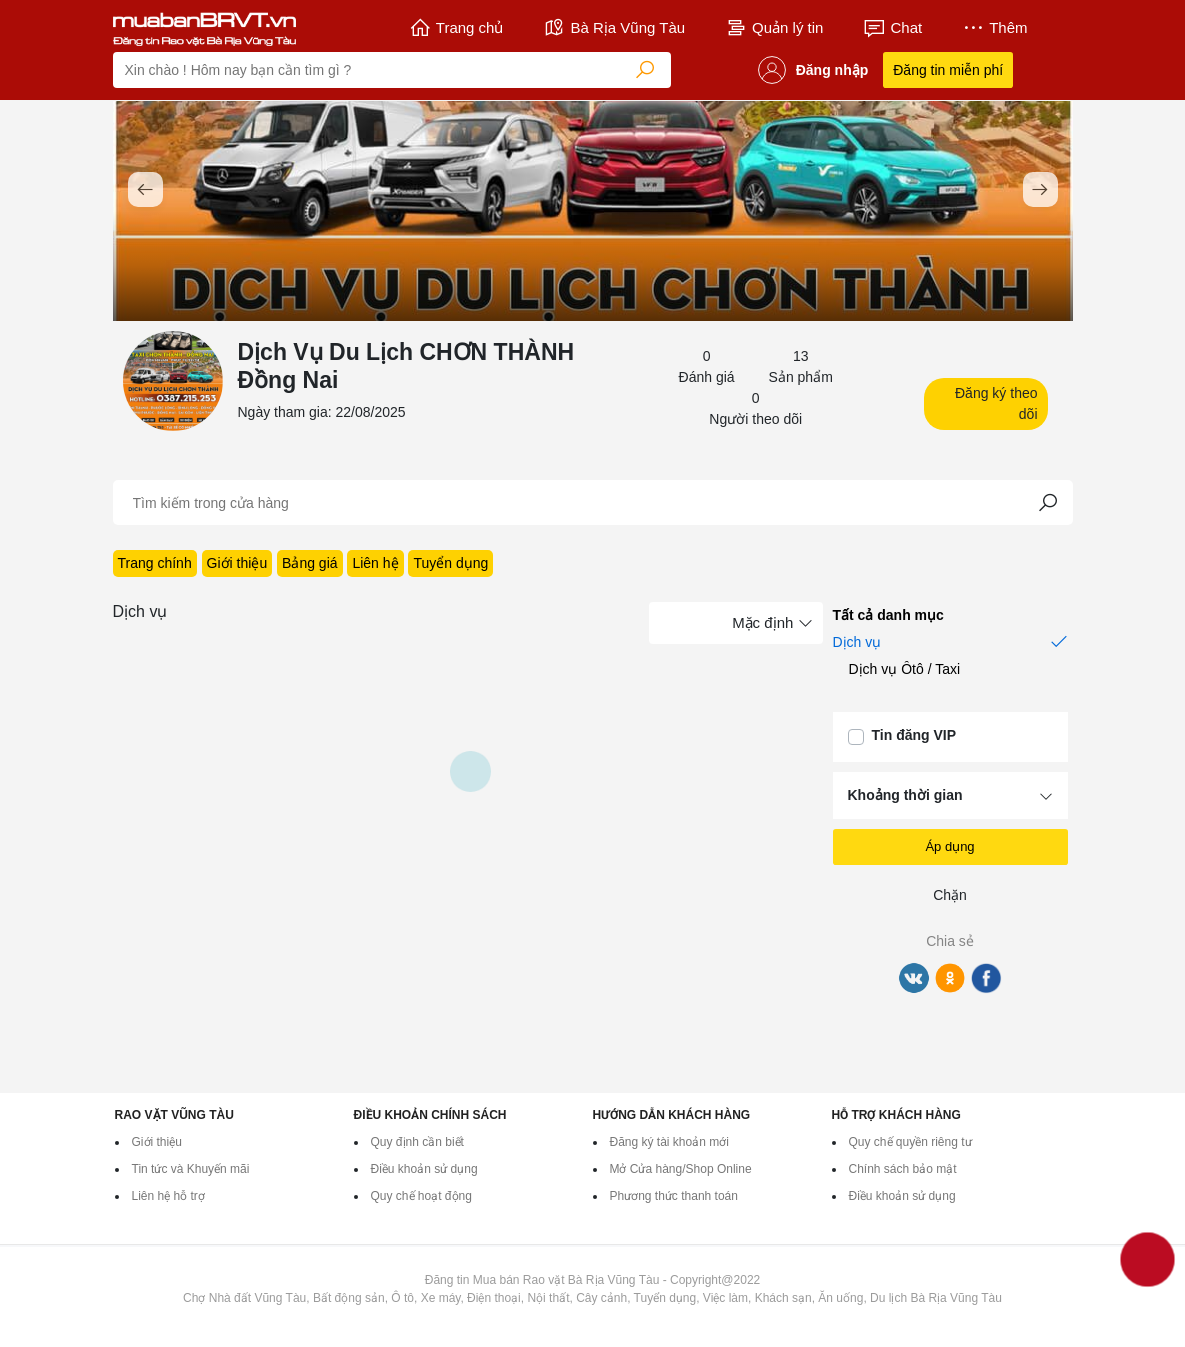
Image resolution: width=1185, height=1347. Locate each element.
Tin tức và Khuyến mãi (191, 1169)
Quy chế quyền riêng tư (910, 1142)
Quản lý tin (774, 28)
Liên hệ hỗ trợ (168, 1196)
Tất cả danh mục (897, 615)
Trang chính (155, 563)
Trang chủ (456, 28)
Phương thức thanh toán (674, 1196)
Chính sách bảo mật (903, 1169)
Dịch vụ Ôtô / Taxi (913, 669)
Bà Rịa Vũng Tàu (614, 28)
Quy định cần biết (417, 1142)
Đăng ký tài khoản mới (669, 1142)
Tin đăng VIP (914, 735)
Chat (892, 28)
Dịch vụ (950, 641)
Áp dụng (949, 846)
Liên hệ (375, 563)
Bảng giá (309, 563)
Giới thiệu (237, 563)
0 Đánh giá (707, 366)
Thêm (994, 28)
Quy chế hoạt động (421, 1196)
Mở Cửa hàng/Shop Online (681, 1169)
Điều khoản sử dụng (424, 1169)
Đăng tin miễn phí (948, 70)
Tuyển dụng (450, 563)
